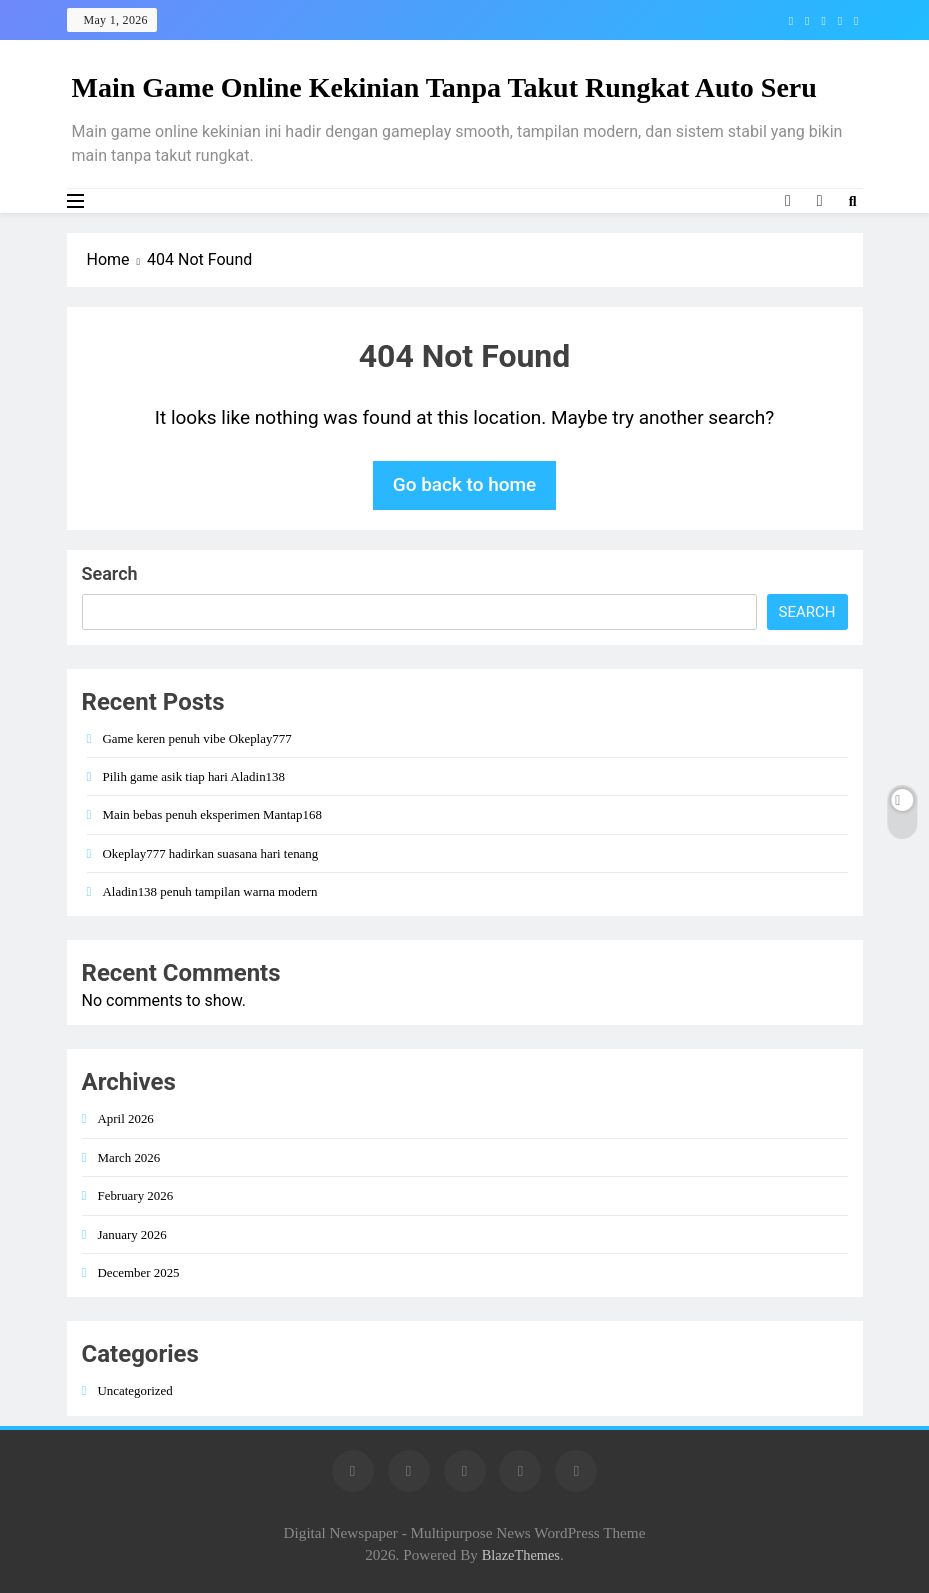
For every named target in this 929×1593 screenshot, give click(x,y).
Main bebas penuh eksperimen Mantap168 (212, 814)
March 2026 (129, 1157)
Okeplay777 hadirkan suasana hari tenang (211, 853)
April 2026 (126, 1118)
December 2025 (139, 1272)
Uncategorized (135, 1390)
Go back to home (465, 484)
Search (110, 573)
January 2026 (132, 1234)
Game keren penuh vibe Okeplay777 (197, 738)
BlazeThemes (521, 1555)
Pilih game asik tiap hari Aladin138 (194, 776)
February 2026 (136, 1195)
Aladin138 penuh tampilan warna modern (210, 891)
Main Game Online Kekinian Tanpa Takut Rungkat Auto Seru (444, 87)
